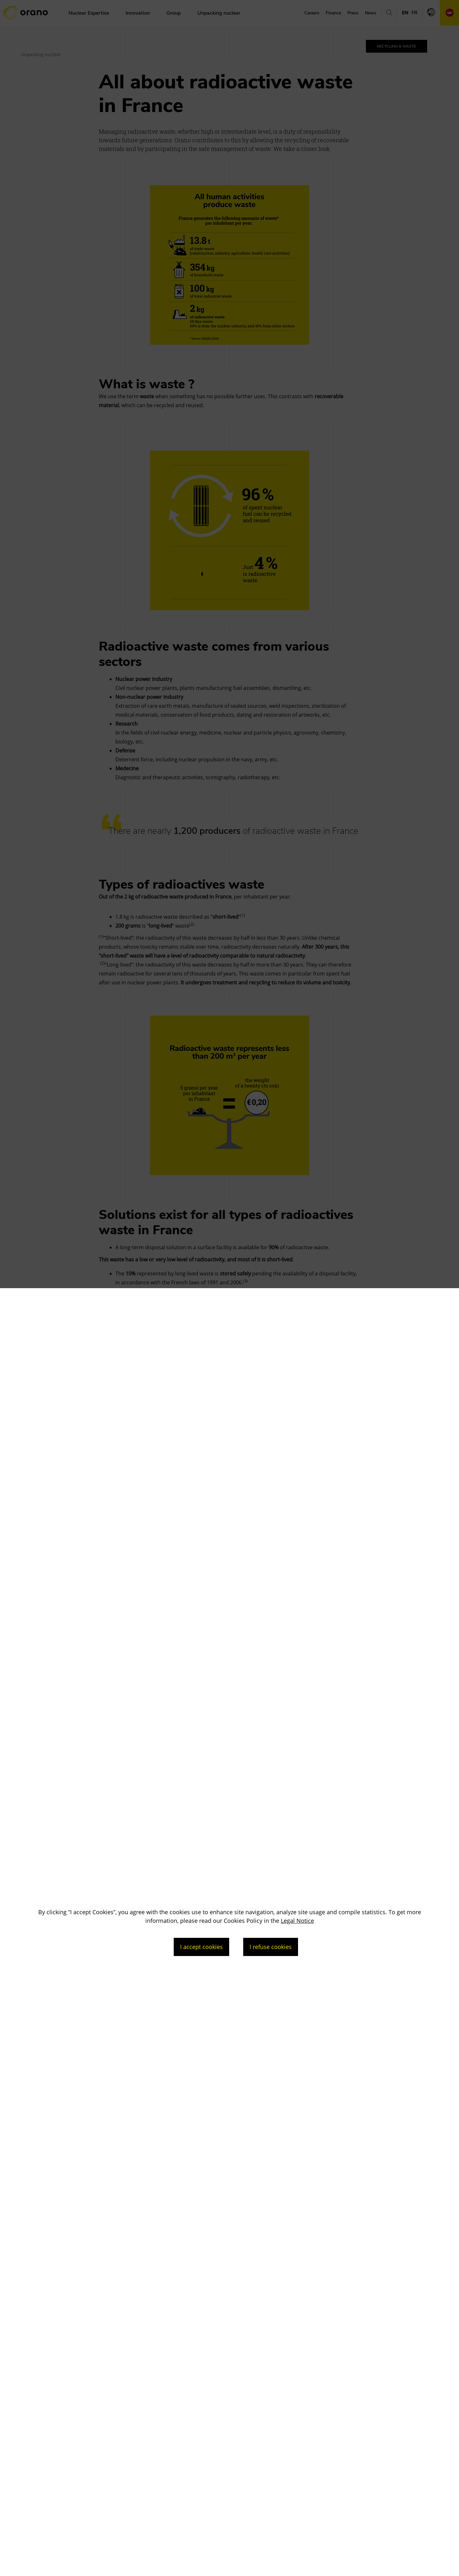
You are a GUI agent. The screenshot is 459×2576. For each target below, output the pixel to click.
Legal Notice (297, 1920)
